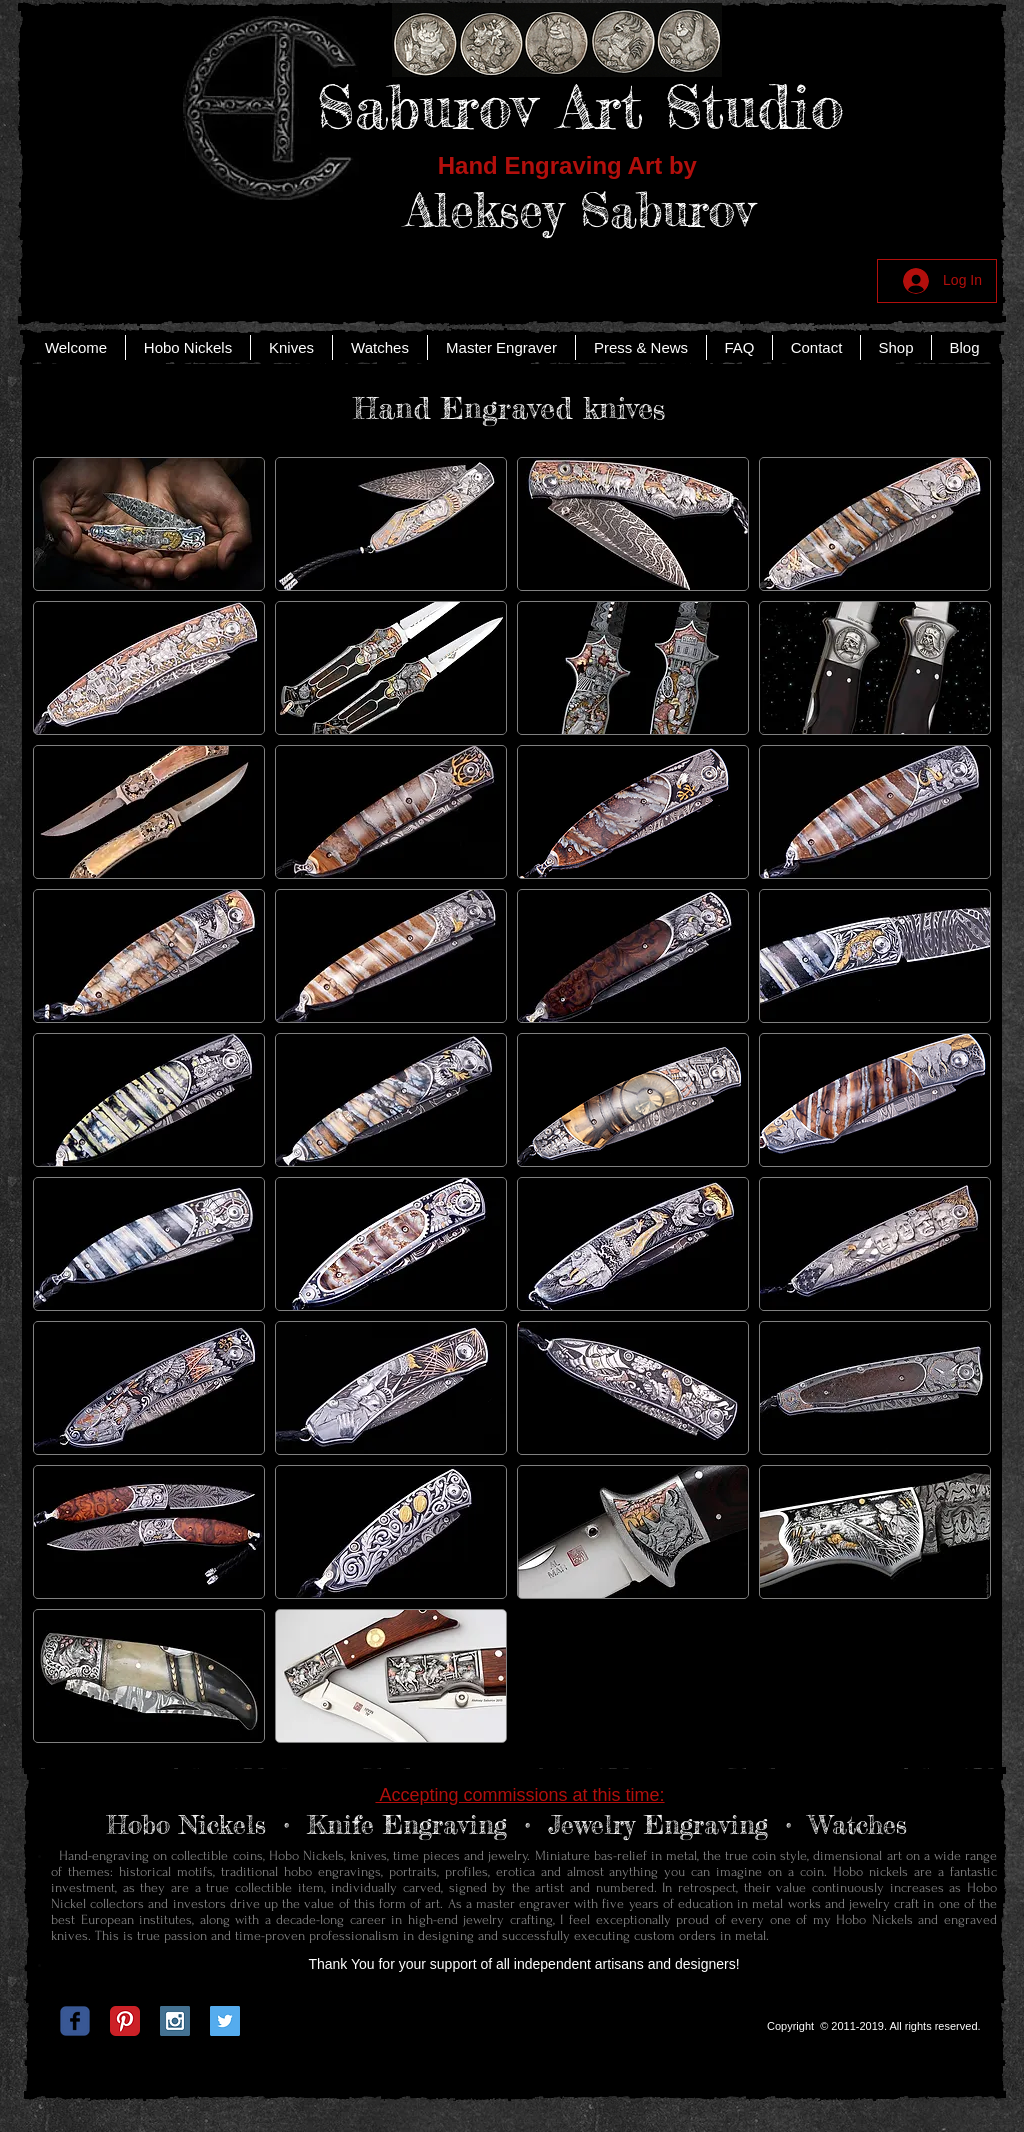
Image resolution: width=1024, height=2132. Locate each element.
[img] (391, 1676)
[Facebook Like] (509, 2026)
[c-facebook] (75, 2021)
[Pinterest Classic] (125, 2021)
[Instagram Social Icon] (175, 2021)
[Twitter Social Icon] (225, 2021)
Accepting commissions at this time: (519, 1795)
